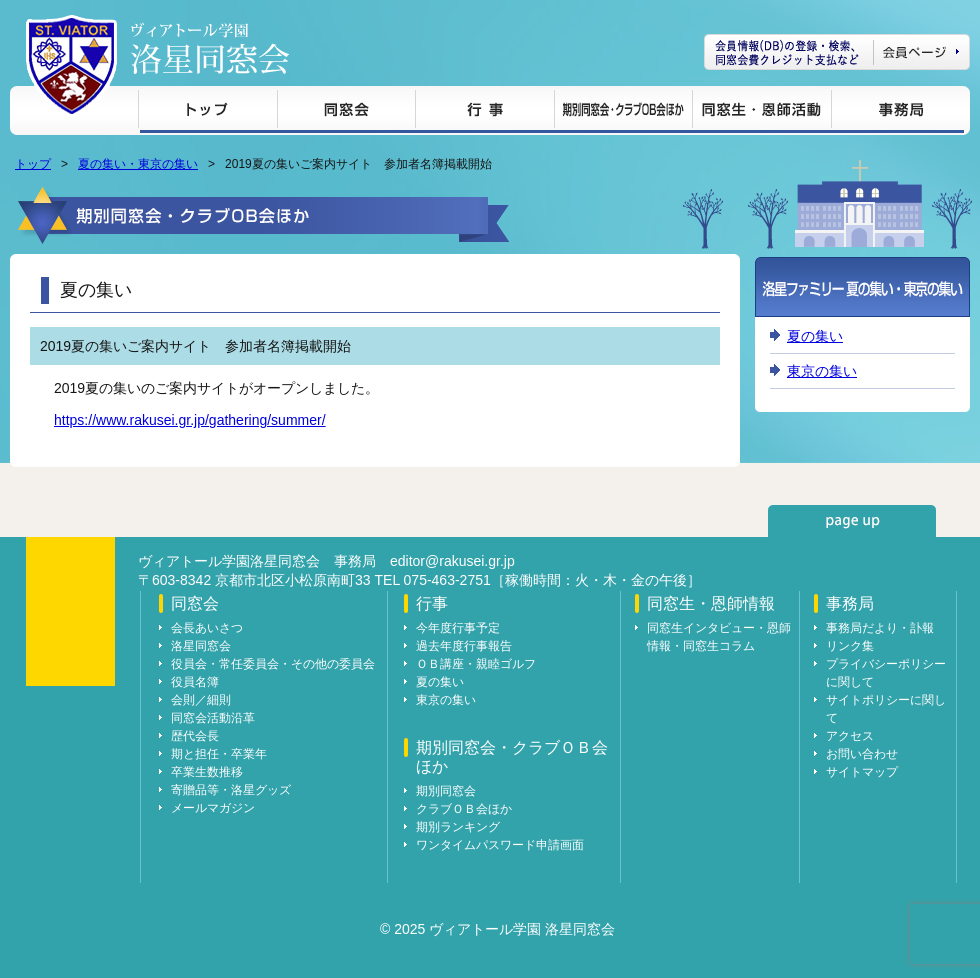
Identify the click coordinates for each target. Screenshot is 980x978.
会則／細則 (201, 700)
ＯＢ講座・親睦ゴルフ (476, 664)
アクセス (850, 736)
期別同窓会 (446, 791)
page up (852, 521)
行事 (484, 112)
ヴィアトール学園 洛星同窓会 (210, 48)
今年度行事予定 (458, 628)
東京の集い (822, 371)
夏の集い (815, 336)
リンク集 (850, 646)
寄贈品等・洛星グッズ (231, 790)
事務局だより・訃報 (880, 628)
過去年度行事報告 (464, 646)
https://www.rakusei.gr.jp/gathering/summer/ (190, 420)
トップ (207, 112)
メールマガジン (213, 808)
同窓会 (346, 112)
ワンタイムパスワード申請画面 (500, 845)
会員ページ (837, 52)
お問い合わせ (862, 754)
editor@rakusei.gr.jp (452, 561)
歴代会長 (195, 736)
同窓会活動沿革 (213, 718)
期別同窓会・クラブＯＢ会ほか (623, 112)
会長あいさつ (207, 628)
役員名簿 (195, 682)
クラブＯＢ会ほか (464, 809)
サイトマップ (862, 772)
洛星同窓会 (201, 646)
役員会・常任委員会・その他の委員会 (273, 664)
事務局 (897, 112)
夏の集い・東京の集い (138, 164)
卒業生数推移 (207, 772)
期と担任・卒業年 (219, 754)
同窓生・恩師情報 (761, 112)
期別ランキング (458, 827)
